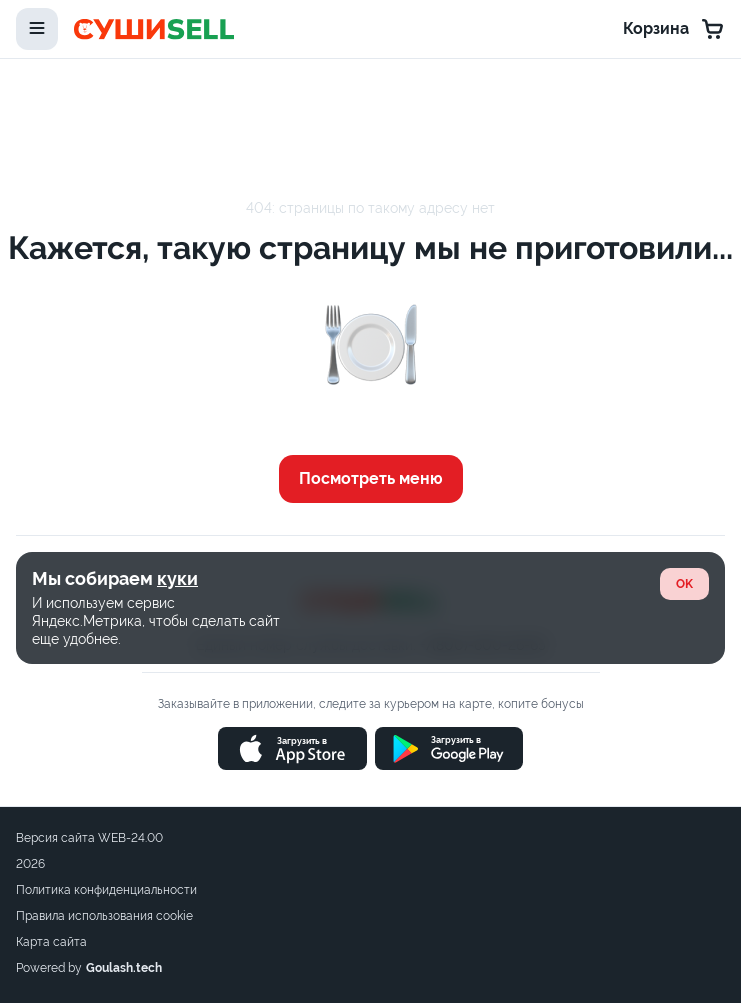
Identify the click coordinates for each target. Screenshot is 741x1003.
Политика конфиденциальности (106, 890)
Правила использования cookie (104, 916)
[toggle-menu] (37, 29)
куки (177, 578)
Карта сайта (51, 942)
